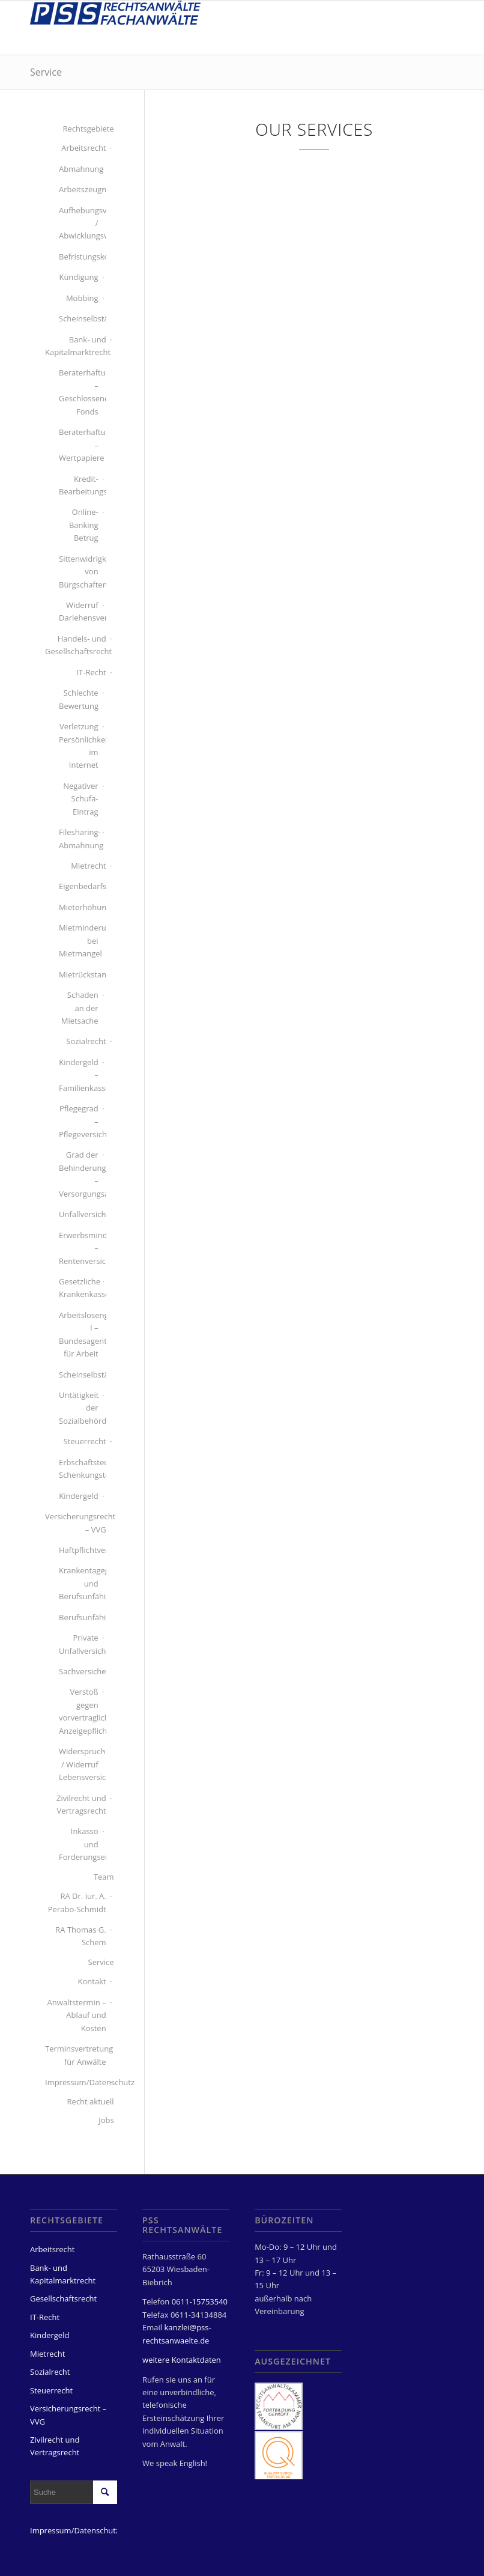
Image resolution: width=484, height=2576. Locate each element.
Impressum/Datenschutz (75, 2082)
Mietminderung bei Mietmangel (78, 940)
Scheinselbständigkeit (78, 318)
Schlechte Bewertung (78, 699)
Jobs (105, 2120)
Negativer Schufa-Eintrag (80, 798)
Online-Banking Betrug (83, 524)
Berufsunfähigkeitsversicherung (78, 1617)
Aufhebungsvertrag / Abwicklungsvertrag (78, 223)
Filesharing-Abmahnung (78, 838)
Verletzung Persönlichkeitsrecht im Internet (78, 745)
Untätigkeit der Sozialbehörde (78, 1408)
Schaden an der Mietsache (79, 1007)
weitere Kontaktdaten (181, 2359)
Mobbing (82, 298)
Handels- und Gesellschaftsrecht (75, 645)
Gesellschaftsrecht (63, 2298)
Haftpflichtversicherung (78, 1550)
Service (46, 72)
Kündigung (78, 277)
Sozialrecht (86, 1041)
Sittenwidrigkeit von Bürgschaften (78, 571)
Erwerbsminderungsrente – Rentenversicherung (78, 1248)
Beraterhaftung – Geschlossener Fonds (78, 391)
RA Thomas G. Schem (80, 1936)
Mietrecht (88, 865)
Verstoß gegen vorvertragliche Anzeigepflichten (78, 1711)
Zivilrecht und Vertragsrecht (81, 1804)
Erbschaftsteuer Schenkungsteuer (78, 1468)
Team (104, 1876)
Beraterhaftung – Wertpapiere (78, 445)
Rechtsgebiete (87, 128)
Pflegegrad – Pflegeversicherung (78, 1121)
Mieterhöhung (78, 907)
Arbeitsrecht (83, 147)
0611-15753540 (200, 2301)
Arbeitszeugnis (78, 189)
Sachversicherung (78, 1671)
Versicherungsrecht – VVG (75, 1522)
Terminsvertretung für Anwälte (75, 2055)
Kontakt (92, 1981)
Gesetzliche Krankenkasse (78, 1287)
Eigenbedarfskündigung (78, 886)
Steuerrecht (85, 1441)
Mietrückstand (78, 974)
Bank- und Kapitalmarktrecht (75, 345)
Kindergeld (78, 1495)
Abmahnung (78, 168)
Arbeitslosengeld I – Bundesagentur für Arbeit (78, 1334)
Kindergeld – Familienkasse (78, 1075)
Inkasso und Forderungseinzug (78, 1844)
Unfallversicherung (78, 1214)
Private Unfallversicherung (78, 1644)
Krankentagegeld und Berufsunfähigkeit (78, 1583)
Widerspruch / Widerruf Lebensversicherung (78, 1764)
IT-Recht (91, 672)
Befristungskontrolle (78, 256)
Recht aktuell (90, 2101)
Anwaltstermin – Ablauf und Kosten (76, 2015)
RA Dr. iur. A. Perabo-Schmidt (77, 1902)
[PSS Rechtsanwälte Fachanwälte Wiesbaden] (115, 28)
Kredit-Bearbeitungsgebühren (78, 485)
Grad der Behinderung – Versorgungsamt (78, 1173)
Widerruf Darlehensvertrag (78, 611)
